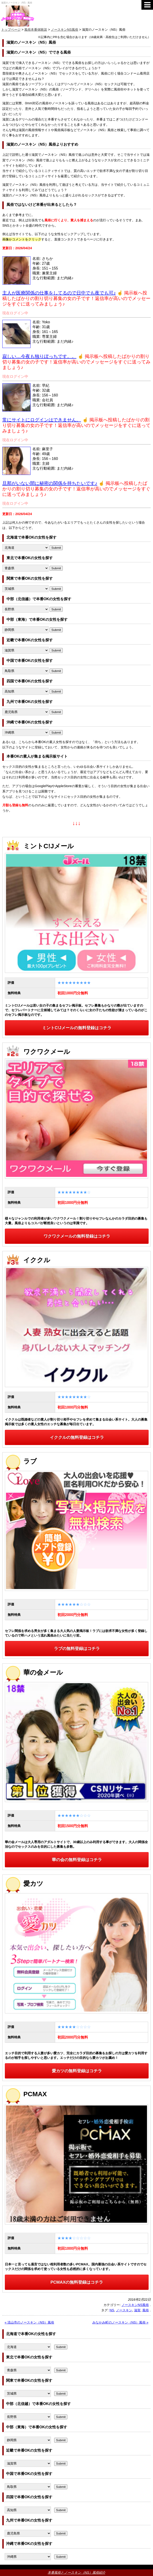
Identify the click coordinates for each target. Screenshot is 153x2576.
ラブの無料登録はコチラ (77, 1648)
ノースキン (124, 2310)
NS (111, 2310)
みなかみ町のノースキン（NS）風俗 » (120, 2322)
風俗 (145, 2310)
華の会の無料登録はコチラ (77, 1859)
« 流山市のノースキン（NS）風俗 (29, 2322)
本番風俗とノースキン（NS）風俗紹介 (76, 2572)
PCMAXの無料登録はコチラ (76, 2282)
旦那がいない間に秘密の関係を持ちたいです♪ (49, 483)
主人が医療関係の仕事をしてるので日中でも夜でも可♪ (59, 292)
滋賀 (137, 2310)
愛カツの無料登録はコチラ (77, 2071)
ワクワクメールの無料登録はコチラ (77, 1236)
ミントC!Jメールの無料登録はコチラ (76, 1028)
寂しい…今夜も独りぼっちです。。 (39, 356)
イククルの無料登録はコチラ (77, 1437)
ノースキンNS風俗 (135, 2305)
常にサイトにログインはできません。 (41, 419)
